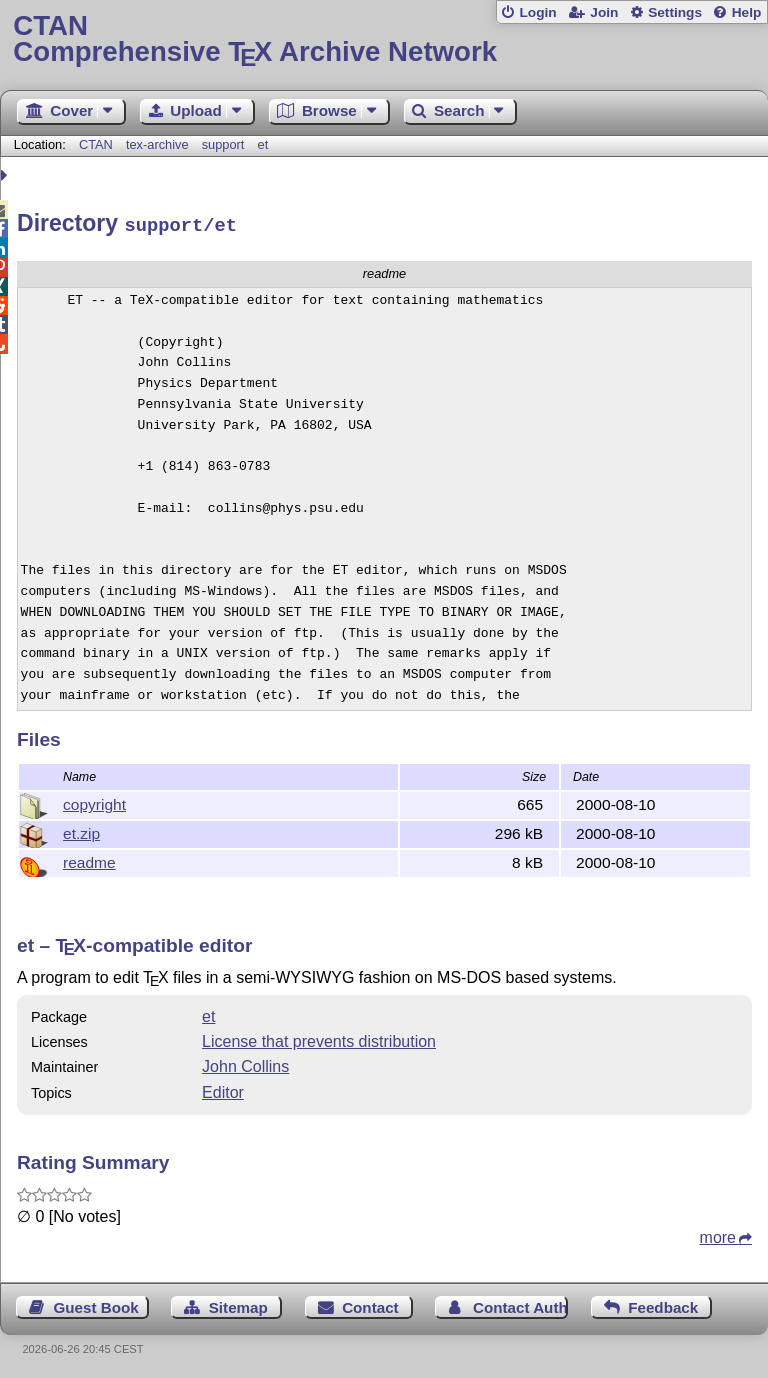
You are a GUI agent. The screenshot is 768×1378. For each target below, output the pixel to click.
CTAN (96, 144)
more (718, 1234)
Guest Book (96, 1304)
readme (89, 859)
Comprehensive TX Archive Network (383, 39)
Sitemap (238, 1304)
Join (604, 12)
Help (747, 12)
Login (537, 12)
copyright (94, 801)
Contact (370, 1304)
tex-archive (157, 144)
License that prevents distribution (319, 1038)
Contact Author (520, 1304)
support (223, 144)
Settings (675, 12)
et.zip (81, 830)
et (263, 144)
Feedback (663, 1304)
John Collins (245, 1063)
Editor (223, 1089)
